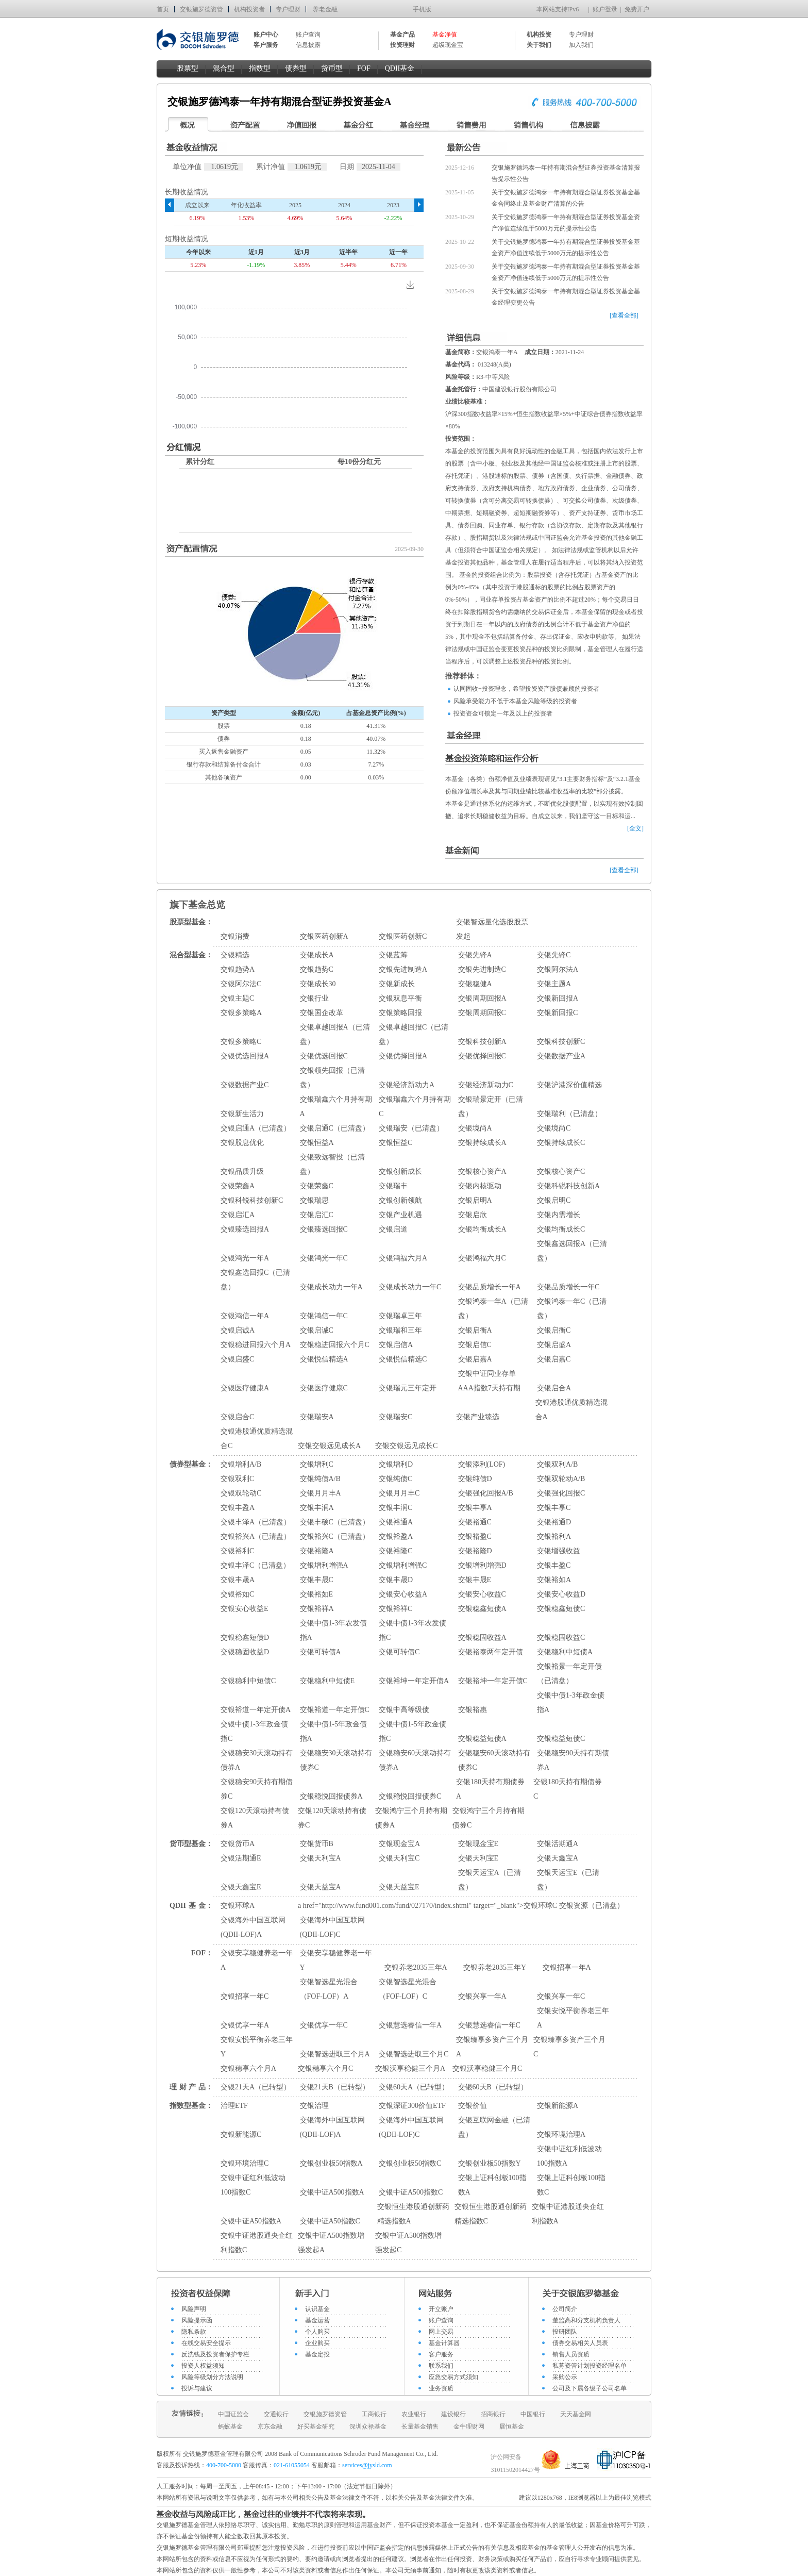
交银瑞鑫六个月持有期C (415, 1106)
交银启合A (554, 1388)
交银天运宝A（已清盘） (489, 1880)
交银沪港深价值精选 (569, 1085)
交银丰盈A (238, 1507)
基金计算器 (444, 2343)
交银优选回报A (245, 1056)
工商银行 (374, 2414)
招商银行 (493, 2414)
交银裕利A (554, 1536)
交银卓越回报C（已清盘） (413, 1034)
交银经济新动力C (485, 1085)
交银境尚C (553, 1128)
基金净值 (444, 34)
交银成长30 (318, 984)
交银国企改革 (321, 1013)
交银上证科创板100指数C (571, 2185)
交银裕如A (554, 1580)
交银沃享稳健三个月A (410, 2068)
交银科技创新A (482, 1041)
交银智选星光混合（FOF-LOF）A (329, 1989)
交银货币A (238, 1844)
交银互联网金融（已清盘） (494, 2127)
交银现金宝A (399, 1844)
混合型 (223, 68)
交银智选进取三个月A (335, 2054)
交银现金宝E (478, 1844)
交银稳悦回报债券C (410, 1796)
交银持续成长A (482, 1142)
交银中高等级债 (404, 1710)
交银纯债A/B (320, 1479)
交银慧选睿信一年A (410, 2025)
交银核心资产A (482, 1171)
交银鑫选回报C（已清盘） (255, 1280)
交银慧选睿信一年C (489, 2025)
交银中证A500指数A (332, 2192)
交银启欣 (472, 1215)
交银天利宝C (399, 1858)
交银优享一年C (324, 2025)
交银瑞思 (314, 1200)
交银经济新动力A (406, 1085)
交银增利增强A (324, 1565)
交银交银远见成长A (329, 1446)
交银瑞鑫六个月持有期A (336, 1106)
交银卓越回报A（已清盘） (335, 1034)
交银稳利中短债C (248, 1681)
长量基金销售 (420, 2426)
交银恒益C (395, 1142)
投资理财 (402, 44)
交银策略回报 (400, 1013)
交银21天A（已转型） (256, 2087)
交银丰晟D (396, 1580)
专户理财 (288, 9)
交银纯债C (395, 1479)
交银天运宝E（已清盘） (568, 1880)
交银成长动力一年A (331, 1287)
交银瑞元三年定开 (407, 1388)
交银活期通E (241, 1858)
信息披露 (308, 44)
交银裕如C (237, 1594)
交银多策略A (241, 1013)
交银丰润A (317, 1507)
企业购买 (317, 2343)
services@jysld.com (368, 2465)
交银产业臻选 (477, 1417)
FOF (364, 68)
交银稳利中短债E (327, 1681)
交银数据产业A (561, 1056)
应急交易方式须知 (453, 2377)
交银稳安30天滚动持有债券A (257, 1760)
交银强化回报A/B (485, 1493)
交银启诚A (238, 1330)
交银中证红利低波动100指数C (253, 2185)
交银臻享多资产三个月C (569, 2047)
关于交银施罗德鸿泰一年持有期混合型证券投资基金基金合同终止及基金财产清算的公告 (566, 198)
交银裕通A (396, 1522)
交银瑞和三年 (400, 1330)
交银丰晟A (238, 1580)
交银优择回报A (403, 1056)
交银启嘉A (475, 1359)
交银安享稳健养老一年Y (336, 1960)
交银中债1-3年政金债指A (570, 1702)
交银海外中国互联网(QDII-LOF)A (253, 1927)
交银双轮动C (241, 1493)
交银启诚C (316, 1330)
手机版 (422, 9)
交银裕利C (237, 1551)
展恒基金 (511, 2426)
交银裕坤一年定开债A (414, 1681)
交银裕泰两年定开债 (490, 1652)
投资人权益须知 (203, 2365)
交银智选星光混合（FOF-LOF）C (407, 1989)
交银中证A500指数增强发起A (331, 2243)
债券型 (296, 68)
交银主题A (554, 984)
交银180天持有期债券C (567, 1789)
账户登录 (605, 9)
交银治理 (314, 2105)
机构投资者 (249, 9)
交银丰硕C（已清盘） (334, 1522)
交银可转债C (399, 1652)
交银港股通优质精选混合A (571, 1410)
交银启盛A (554, 1345)
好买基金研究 (315, 2426)
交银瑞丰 (393, 1186)
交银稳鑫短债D (245, 1637)
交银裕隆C (395, 1551)
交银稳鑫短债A (482, 1609)
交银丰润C (395, 1507)
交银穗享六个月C (325, 2068)
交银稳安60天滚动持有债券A (415, 1760)
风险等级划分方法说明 (212, 2377)
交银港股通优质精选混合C (257, 1438)
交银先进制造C (482, 969)
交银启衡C (553, 1330)
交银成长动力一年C (410, 1287)
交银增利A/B (241, 1464)
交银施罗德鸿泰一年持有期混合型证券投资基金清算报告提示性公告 (566, 173)
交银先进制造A (403, 969)
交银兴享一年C (561, 1996)
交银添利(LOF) (482, 1464)
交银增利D (396, 1464)
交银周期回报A (482, 998)
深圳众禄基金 (367, 2426)
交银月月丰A (320, 1493)
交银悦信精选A (324, 1359)
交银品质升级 (242, 1171)
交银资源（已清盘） (591, 1905)
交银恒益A (317, 1142)
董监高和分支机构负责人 (586, 2320)
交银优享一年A (245, 2025)
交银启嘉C (553, 1359)
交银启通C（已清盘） (334, 1128)
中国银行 (532, 2414)
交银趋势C (316, 969)
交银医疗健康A (245, 1388)
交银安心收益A (403, 1594)
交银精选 (235, 955)
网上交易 (441, 2331)
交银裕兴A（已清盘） (256, 1536)
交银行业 (314, 998)
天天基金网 (575, 2414)
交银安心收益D (561, 1594)
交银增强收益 (558, 1551)
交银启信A (396, 1345)
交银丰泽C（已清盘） (255, 1565)
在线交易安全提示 (206, 2343)
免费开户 (637, 9)
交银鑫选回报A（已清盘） (572, 1251)
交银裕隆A (317, 1551)
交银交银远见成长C (406, 1446)
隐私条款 (193, 2331)
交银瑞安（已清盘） (411, 1128)
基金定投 (317, 2354)
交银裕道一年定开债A (256, 1710)
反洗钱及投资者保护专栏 (215, 2354)
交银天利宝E (478, 1858)
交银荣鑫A (238, 1186)
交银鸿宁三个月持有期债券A (411, 1818)
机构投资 (539, 34)
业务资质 (441, 2388)
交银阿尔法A (557, 969)
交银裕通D (554, 1522)
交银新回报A (557, 998)
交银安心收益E (244, 1609)
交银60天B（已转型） (493, 2087)
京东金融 (270, 2426)
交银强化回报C (561, 1493)
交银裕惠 (472, 1710)
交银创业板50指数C (410, 2163)
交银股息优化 (242, 1142)
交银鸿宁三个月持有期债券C (488, 1818)
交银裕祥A (317, 1609)
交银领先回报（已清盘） (332, 1078)
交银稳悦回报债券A (331, 1796)
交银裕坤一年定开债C (493, 1681)
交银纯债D (475, 1479)
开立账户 (441, 2309)
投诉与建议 (196, 2388)
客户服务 (441, 2354)
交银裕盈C (475, 1536)
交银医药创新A (324, 936)
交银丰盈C (553, 1565)
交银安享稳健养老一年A (257, 1960)
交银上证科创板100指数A (492, 2185)
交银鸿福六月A (403, 1258)
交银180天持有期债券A (490, 1789)
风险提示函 (196, 2320)
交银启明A (475, 1200)
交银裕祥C (395, 1609)
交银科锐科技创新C (252, 1200)
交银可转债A (320, 1652)
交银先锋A (475, 955)
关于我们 (539, 44)
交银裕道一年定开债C (334, 1710)
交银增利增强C (403, 1565)
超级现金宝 (447, 44)
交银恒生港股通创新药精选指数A (413, 2214)
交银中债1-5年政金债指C (412, 1731)
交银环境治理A (561, 2134)
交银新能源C (241, 2134)
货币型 (332, 68)
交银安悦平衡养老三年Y (257, 2047)
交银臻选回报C (324, 1229)
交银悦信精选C (403, 1359)
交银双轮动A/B (561, 1479)
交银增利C (316, 1464)
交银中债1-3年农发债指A (333, 1630)
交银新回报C (557, 1013)
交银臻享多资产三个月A (492, 2047)
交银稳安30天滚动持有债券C (336, 1760)
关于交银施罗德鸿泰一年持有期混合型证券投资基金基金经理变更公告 (566, 297)
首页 (163, 9)
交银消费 (235, 936)
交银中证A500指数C (411, 2192)
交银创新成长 (400, 1171)
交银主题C (237, 998)
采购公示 (564, 2377)
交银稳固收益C (561, 1637)
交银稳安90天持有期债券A (573, 1760)
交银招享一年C (244, 1996)
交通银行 (276, 2414)
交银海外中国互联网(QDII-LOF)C (332, 1927)
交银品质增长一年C (568, 1287)
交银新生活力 (242, 1114)
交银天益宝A (320, 1887)
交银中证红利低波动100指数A (569, 2156)
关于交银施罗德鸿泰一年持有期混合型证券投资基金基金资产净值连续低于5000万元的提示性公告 (566, 247)
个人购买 (317, 2331)
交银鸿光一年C (324, 1258)
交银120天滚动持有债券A (255, 1818)
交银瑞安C (395, 1417)
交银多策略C (241, 1041)
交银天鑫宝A (557, 1858)
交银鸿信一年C (324, 1316)
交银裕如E (316, 1594)
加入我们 (581, 44)
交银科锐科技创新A (568, 1186)
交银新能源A (557, 2105)
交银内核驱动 (479, 1186)
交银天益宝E (399, 1887)
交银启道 (393, 1229)
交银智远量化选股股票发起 (492, 929)
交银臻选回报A (245, 1229)
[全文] (635, 828)
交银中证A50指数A (251, 2221)
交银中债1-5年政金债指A (333, 1731)
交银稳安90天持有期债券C (257, 1789)
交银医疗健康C (324, 1388)
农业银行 (413, 2414)
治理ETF (234, 2105)
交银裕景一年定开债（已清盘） (569, 1674)
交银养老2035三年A (415, 1967)
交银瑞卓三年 (400, 1316)
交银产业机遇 (400, 1215)
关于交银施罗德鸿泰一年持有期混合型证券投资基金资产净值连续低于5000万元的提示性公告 (566, 222)
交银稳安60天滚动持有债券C (494, 1760)
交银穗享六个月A (248, 2068)
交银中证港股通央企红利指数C (257, 2243)
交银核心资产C (561, 1171)
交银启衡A (475, 1330)
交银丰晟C (316, 1580)
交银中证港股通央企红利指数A (568, 2214)
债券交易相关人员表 (580, 2343)
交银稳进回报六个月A (256, 1345)
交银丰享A (475, 1507)
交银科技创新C (561, 1041)
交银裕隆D (475, 1551)
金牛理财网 (468, 2426)
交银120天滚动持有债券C (332, 1818)
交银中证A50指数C (330, 2221)
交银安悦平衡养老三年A (573, 2018)
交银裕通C (475, 1522)
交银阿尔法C (241, 984)
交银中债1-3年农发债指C (412, 1630)
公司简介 (564, 2309)
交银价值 (472, 2105)
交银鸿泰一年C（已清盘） (572, 1309)
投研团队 (564, 2331)
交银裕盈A (396, 1536)
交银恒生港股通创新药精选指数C (490, 2214)
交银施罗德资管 (201, 9)
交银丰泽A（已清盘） (256, 1522)
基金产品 (402, 34)
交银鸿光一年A (245, 1258)
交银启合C (237, 1417)
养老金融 (325, 9)
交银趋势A (238, 969)
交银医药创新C (403, 936)
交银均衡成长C (561, 1229)
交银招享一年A (567, 1967)
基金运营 (317, 2320)
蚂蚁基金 (230, 2426)
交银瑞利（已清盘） (569, 1114)
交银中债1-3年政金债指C (254, 1731)
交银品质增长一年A (489, 1287)
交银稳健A (475, 984)
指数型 (260, 68)
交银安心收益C (482, 1594)
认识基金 (317, 2309)
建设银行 (453, 2414)
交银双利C (237, 1479)
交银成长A (317, 955)
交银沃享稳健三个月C (487, 2068)
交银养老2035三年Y (494, 1967)
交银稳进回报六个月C (334, 1345)
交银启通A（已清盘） (256, 1128)
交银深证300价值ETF (412, 2105)
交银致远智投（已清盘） (332, 1164)
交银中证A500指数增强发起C (408, 2243)
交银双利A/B (557, 1464)
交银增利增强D (482, 1565)
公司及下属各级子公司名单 (589, 2388)
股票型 (187, 68)
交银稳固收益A (482, 1637)
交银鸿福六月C (482, 1258)
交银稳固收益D (245, 1652)
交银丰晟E (475, 1580)
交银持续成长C (561, 1142)
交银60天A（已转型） (414, 2087)
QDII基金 (400, 68)
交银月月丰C (399, 1493)
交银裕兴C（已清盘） (334, 1536)
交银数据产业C (244, 1085)
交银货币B (316, 1844)
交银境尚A (475, 1128)
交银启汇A (238, 1215)
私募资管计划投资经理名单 (589, 2365)
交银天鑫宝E (241, 1887)
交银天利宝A (320, 1858)
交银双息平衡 (400, 998)
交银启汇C (316, 1215)
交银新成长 (397, 984)
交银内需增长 (558, 1215)
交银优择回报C (482, 1056)
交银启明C (553, 1200)
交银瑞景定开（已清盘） (490, 1106)
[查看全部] (624, 315)
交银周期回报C (482, 1013)
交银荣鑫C (316, 1186)
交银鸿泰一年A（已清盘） (493, 1309)
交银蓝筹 (393, 955)
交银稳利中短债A (565, 1652)
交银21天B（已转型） (334, 2087)
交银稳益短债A (482, 1738)
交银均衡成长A (482, 1229)
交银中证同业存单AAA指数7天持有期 (489, 1381)
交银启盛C (237, 1359)
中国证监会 (233, 2414)
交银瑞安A (317, 1417)
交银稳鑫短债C (561, 1609)
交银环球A (238, 1905)
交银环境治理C (244, 2163)
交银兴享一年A (482, 1996)
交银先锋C (553, 955)
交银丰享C (553, 1507)
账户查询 (308, 34)
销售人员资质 (571, 2354)
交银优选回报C (324, 1056)
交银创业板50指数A (331, 2163)
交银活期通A (557, 1844)
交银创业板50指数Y (489, 2163)
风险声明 (193, 2309)
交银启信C (475, 1345)
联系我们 (441, 2365)
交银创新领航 (400, 1200)
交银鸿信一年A (245, 1316)
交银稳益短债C (561, 1738)
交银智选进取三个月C (413, 2054)
